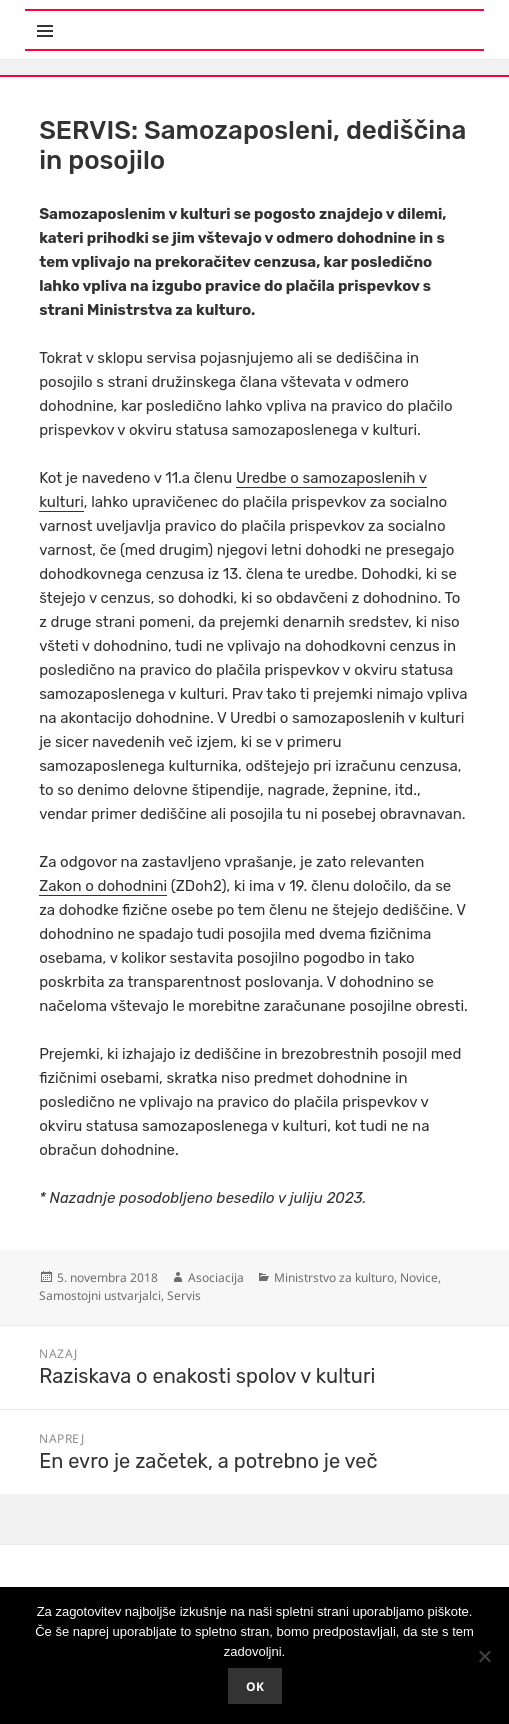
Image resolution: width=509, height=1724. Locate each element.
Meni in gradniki (123, 19)
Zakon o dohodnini (103, 886)
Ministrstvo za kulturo (334, 1277)
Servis (184, 1295)
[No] (484, 1656)
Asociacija (216, 1277)
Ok (255, 1686)
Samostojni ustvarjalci (100, 1295)
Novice (419, 1277)
